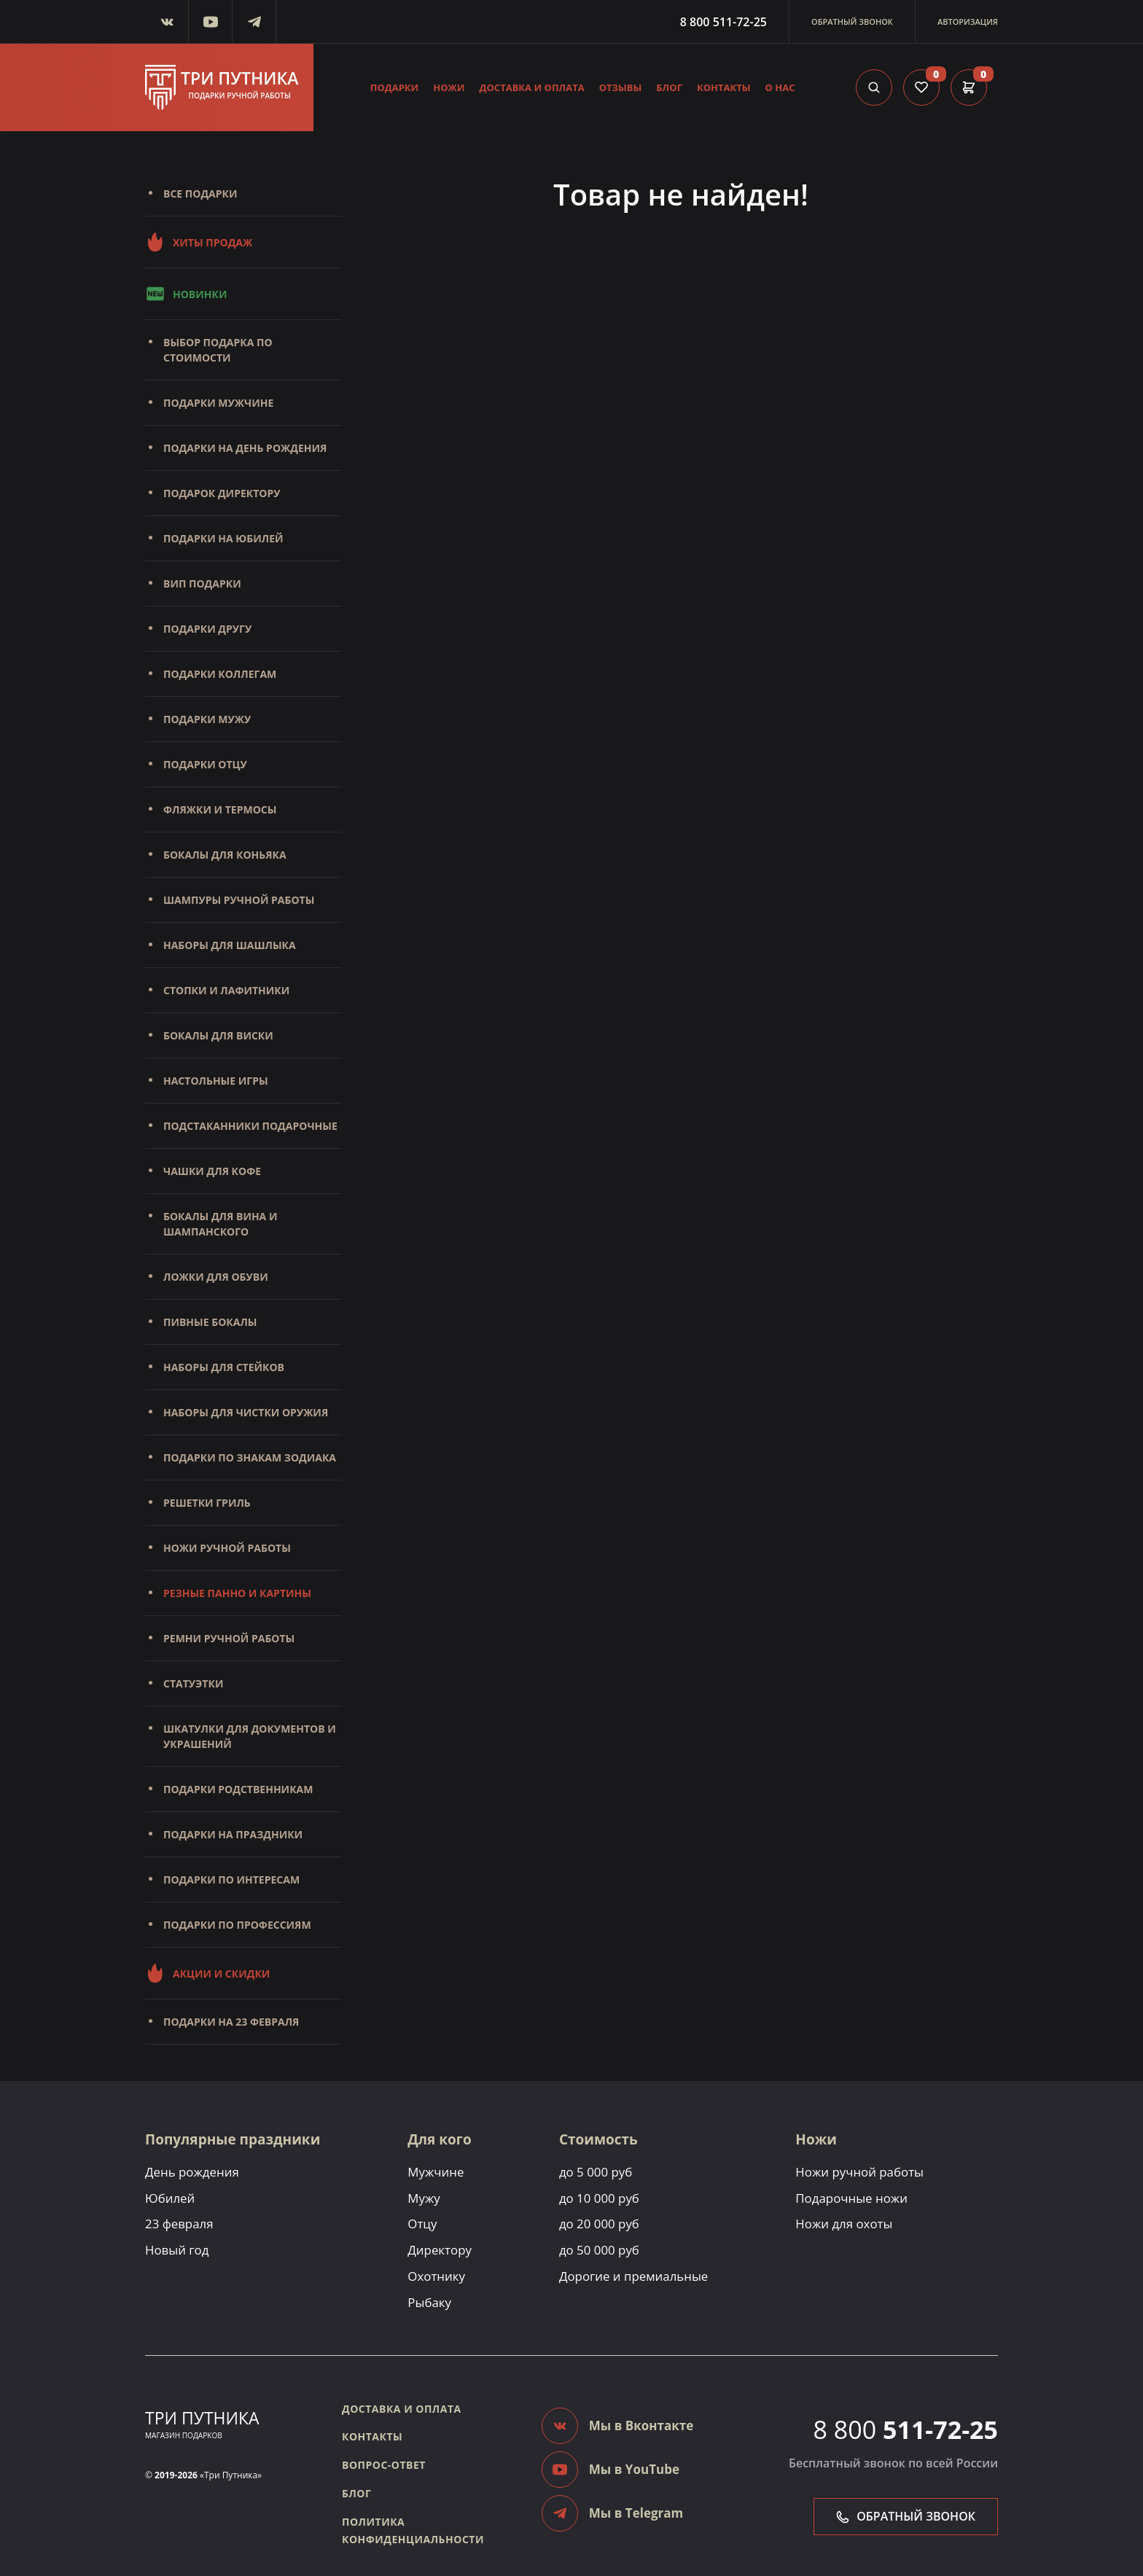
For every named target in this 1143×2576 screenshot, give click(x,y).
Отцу (422, 2223)
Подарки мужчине (218, 403)
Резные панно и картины (237, 1593)
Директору (439, 2249)
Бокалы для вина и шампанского (220, 1223)
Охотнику (436, 2276)
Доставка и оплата (532, 87)
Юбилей (170, 2198)
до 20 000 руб (600, 2223)
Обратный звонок (852, 21)
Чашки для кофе (212, 1171)
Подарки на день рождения (245, 448)
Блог (669, 87)
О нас (780, 87)
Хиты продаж (198, 242)
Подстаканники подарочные (250, 1126)
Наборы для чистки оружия (245, 1412)
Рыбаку (429, 2302)
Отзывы (620, 87)
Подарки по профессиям (237, 1925)
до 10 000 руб (600, 2198)
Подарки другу (207, 629)
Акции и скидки (207, 1973)
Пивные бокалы (210, 1322)
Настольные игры (215, 1081)
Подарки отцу (205, 764)
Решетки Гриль (207, 1503)
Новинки (186, 294)
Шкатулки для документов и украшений (249, 1736)
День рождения (192, 2171)
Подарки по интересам (231, 1879)
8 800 (906, 2430)
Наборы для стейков (223, 1367)
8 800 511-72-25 (723, 22)
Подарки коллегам (219, 674)
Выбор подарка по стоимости (218, 349)
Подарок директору (222, 493)
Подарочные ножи (853, 2198)
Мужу (423, 2198)
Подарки (394, 87)
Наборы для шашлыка (229, 945)
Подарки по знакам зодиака (249, 1457)
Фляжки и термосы (219, 809)
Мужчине (435, 2171)
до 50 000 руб (600, 2249)
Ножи (448, 87)
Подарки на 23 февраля (231, 2022)
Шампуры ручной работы (238, 900)
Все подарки (200, 193)
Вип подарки (202, 583)
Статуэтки (193, 1683)
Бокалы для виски (218, 1035)
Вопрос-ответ (384, 2465)
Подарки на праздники (233, 1834)
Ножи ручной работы (227, 1548)
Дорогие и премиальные (635, 2276)
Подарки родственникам (238, 1789)
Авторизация (967, 21)
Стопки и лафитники (226, 990)
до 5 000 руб (596, 2171)
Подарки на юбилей (223, 538)
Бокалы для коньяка (224, 855)
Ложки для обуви (215, 1277)
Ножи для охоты (846, 2223)
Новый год (177, 2249)
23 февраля (179, 2223)
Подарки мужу (207, 719)
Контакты (724, 87)
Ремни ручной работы (228, 1638)
